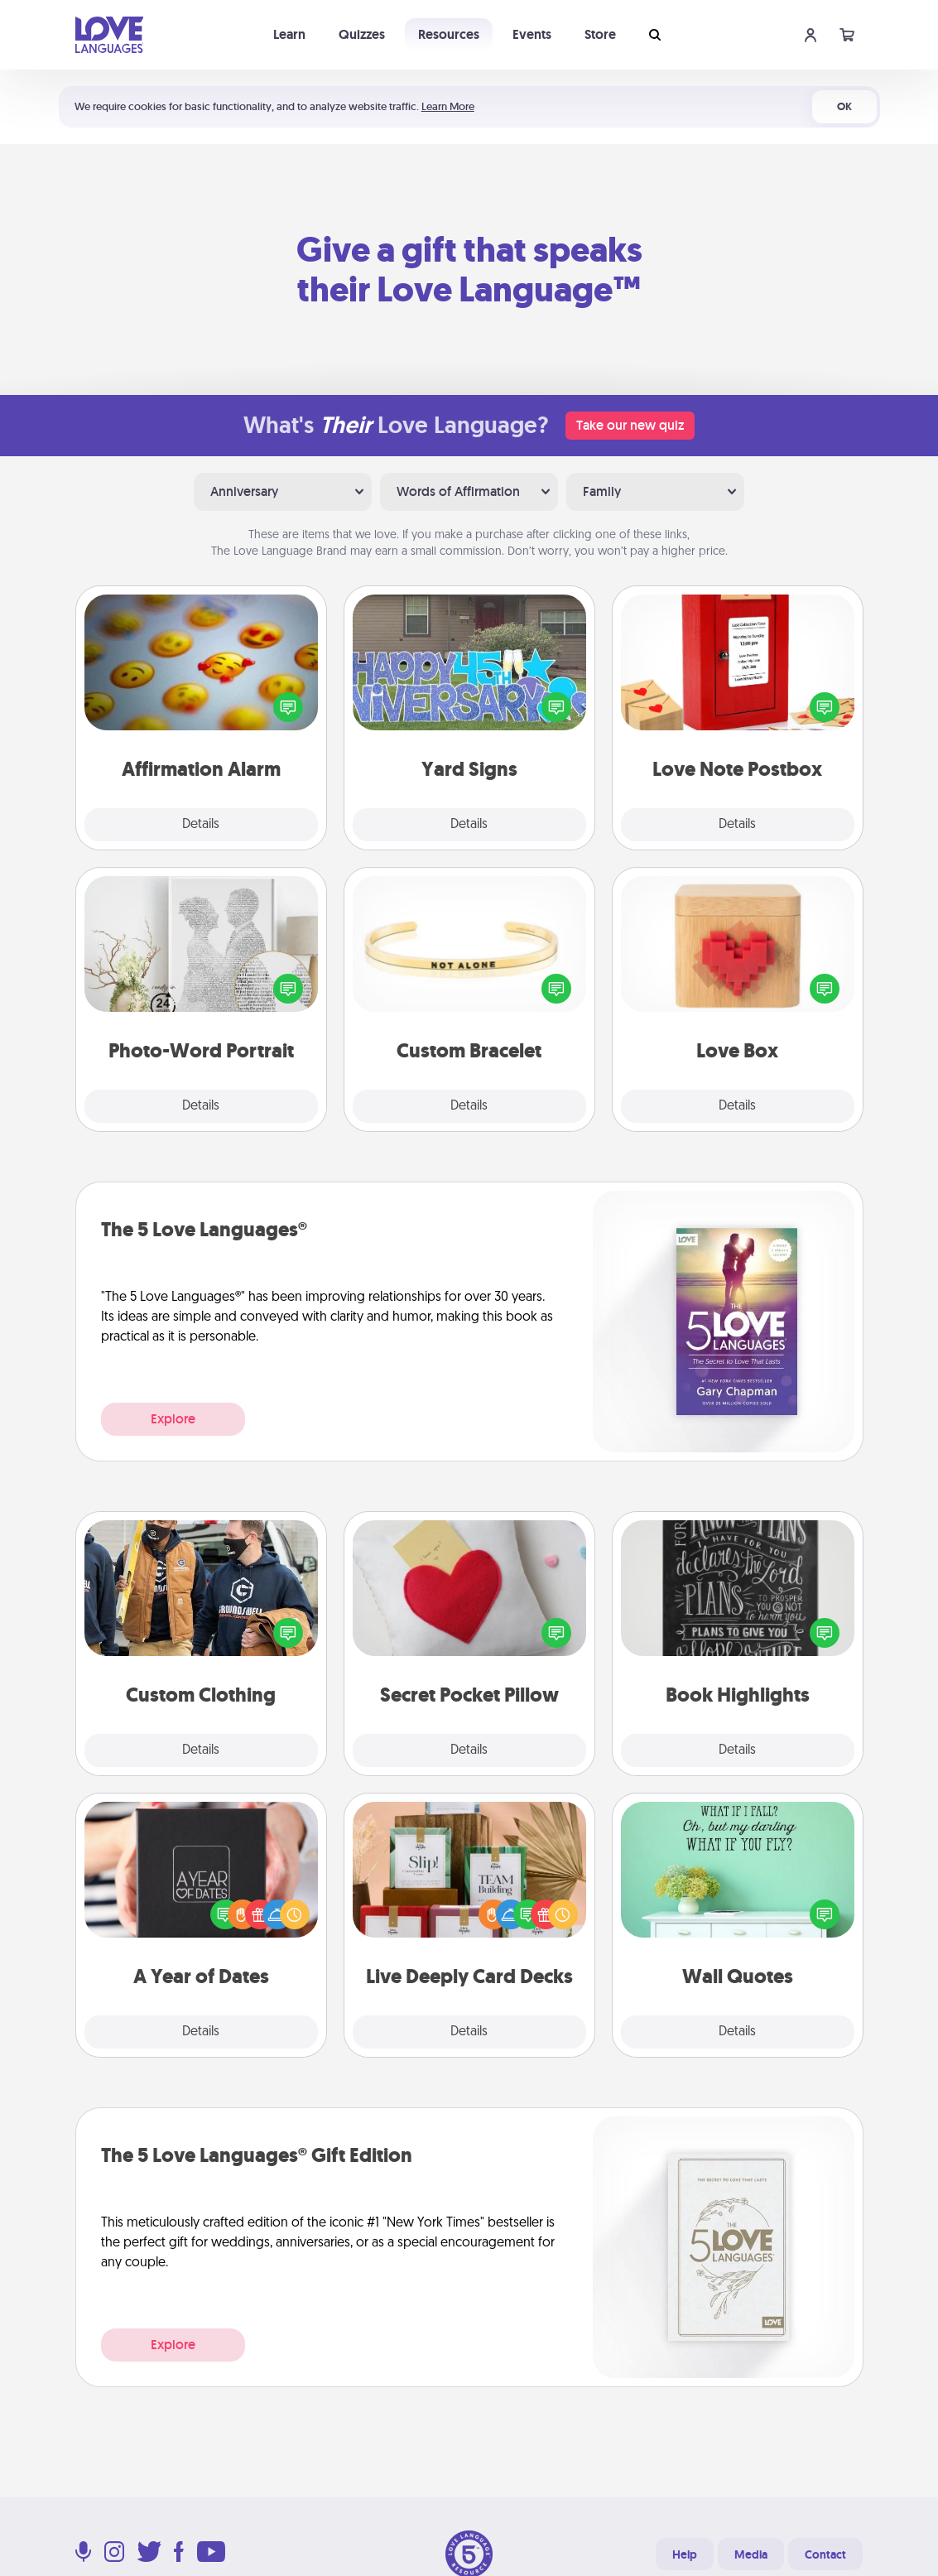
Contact (825, 2554)
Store (600, 34)
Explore (173, 1419)
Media (750, 2554)
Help (684, 2554)
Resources (448, 34)
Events (531, 34)
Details (200, 824)
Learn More (447, 106)
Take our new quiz (630, 425)
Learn (289, 34)
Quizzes (362, 34)
